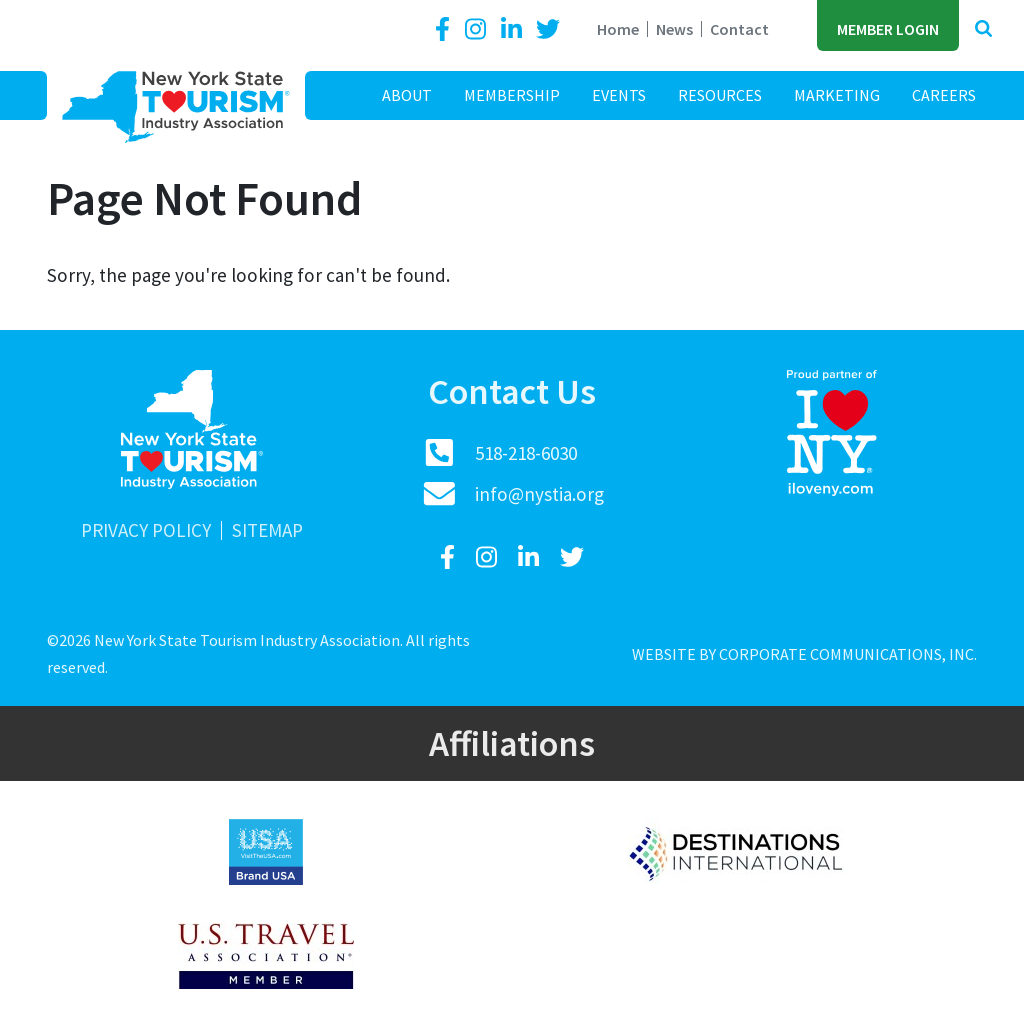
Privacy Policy (146, 530)
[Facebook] (446, 29)
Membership (512, 95)
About (407, 95)
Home (618, 29)
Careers (944, 95)
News (674, 29)
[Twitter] (548, 29)
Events (619, 95)
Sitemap (267, 530)
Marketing (837, 95)
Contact (739, 29)
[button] (983, 29)
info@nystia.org (539, 494)
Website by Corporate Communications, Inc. (804, 654)
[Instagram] (478, 29)
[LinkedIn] (514, 29)
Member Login (888, 29)
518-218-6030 (526, 453)
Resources (720, 95)
